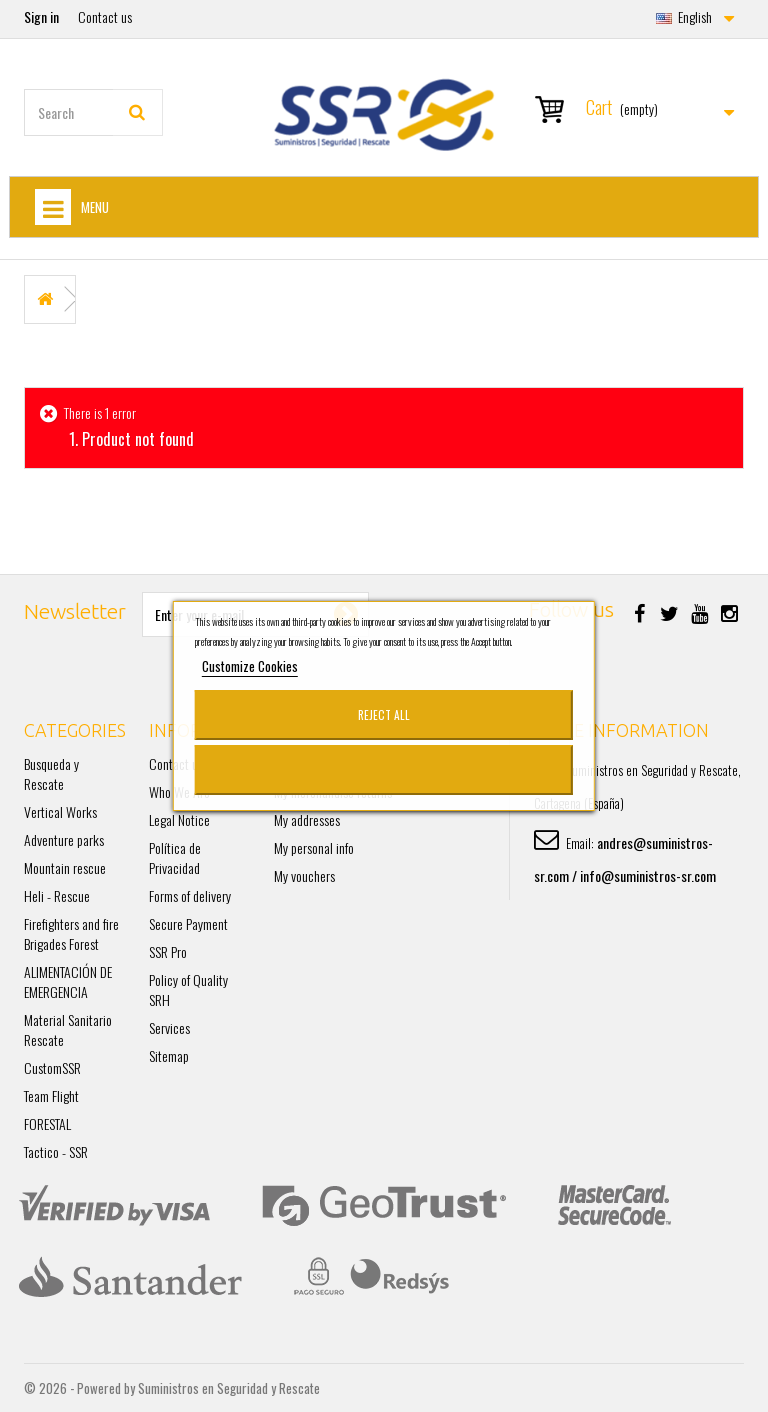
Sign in (41, 16)
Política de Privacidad (175, 857)
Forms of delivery (190, 895)
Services (169, 1027)
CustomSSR (52, 1067)
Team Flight (51, 1095)
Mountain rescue (65, 867)
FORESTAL (47, 1123)
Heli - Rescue (57, 895)
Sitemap (169, 1055)
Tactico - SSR (56, 1151)
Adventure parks (64, 839)
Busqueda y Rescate (51, 773)
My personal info (314, 847)
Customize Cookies (250, 666)
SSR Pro (168, 951)
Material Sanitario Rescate (68, 1029)
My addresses (307, 819)
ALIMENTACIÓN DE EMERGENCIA (68, 981)
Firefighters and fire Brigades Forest (71, 933)
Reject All (384, 714)
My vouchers (304, 875)
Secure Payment (188, 923)
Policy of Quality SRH (188, 989)
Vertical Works (60, 811)
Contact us (105, 16)
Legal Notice (179, 819)
